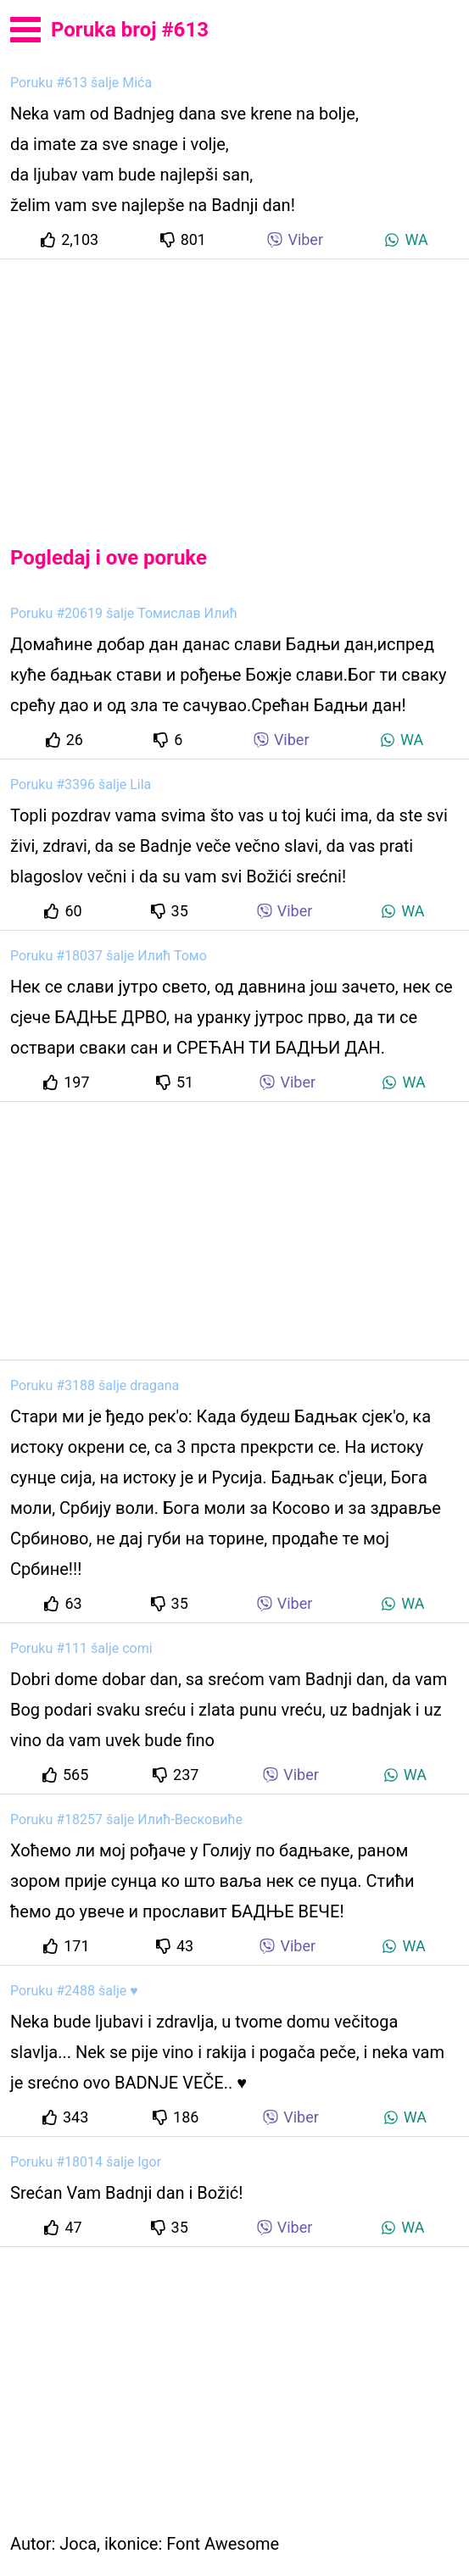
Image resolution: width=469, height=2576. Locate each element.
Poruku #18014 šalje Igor (85, 2162)
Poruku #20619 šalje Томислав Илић (123, 613)
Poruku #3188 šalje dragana (94, 1385)
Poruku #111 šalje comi (81, 1648)
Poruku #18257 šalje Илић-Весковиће (126, 1819)
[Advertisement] (234, 388)
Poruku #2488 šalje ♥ (74, 1991)
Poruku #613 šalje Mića (81, 83)
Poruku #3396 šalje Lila (80, 784)
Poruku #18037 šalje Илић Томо (108, 956)
